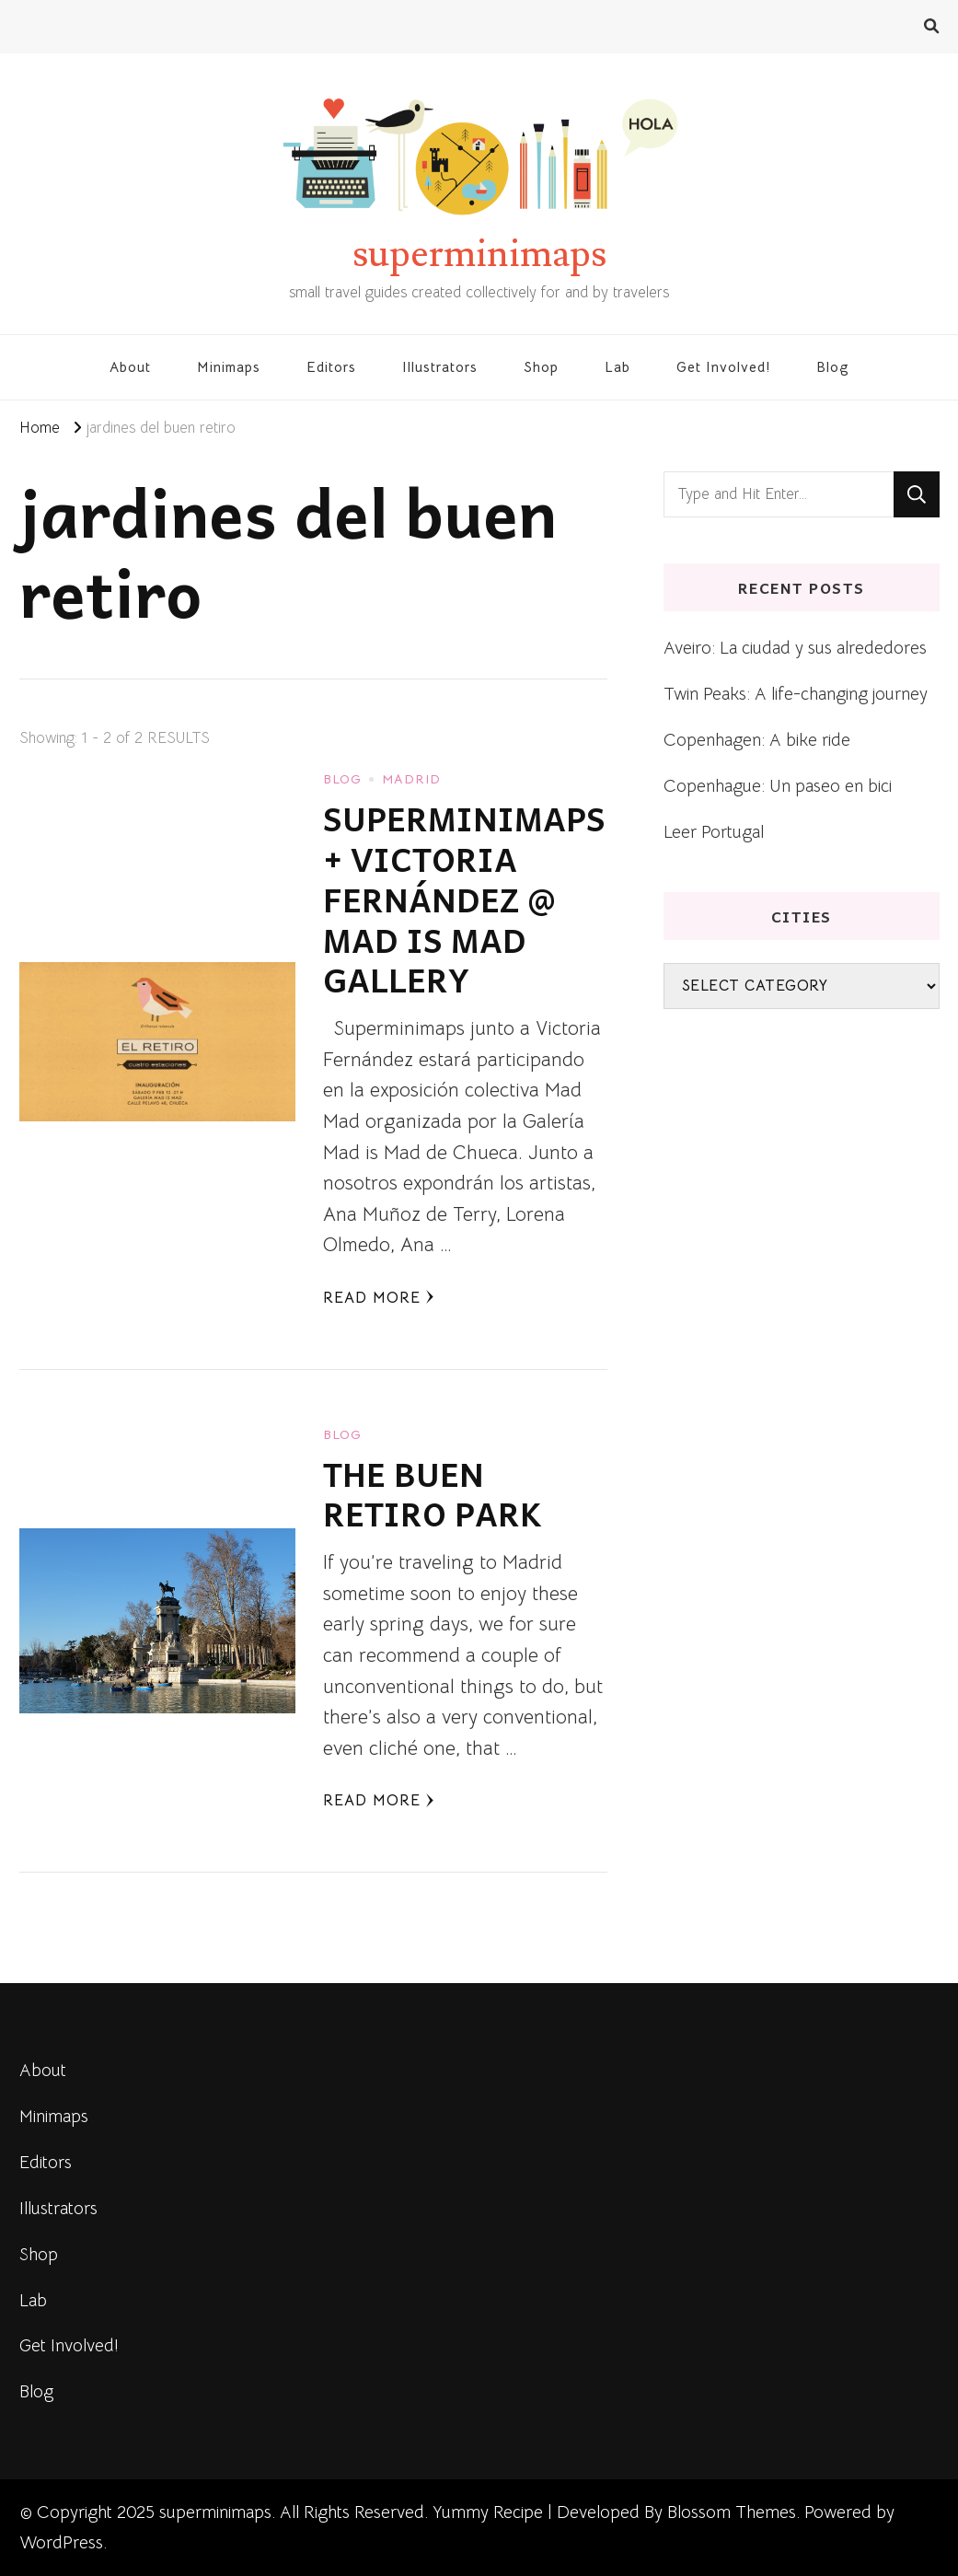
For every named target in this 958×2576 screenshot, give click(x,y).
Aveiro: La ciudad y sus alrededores (795, 647)
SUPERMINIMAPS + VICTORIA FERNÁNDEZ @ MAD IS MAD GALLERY (464, 898)
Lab (617, 367)
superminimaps (479, 254)
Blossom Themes (731, 2512)
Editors (331, 367)
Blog (832, 367)
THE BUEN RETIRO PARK (433, 1493)
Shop (541, 367)
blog (342, 779)
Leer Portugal (714, 831)
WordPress (61, 2542)
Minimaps (228, 367)
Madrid (411, 779)
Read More (378, 1297)
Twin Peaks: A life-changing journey (796, 693)
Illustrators (440, 367)
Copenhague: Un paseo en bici (778, 785)
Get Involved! (723, 367)
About (130, 367)
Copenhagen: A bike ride (757, 739)
